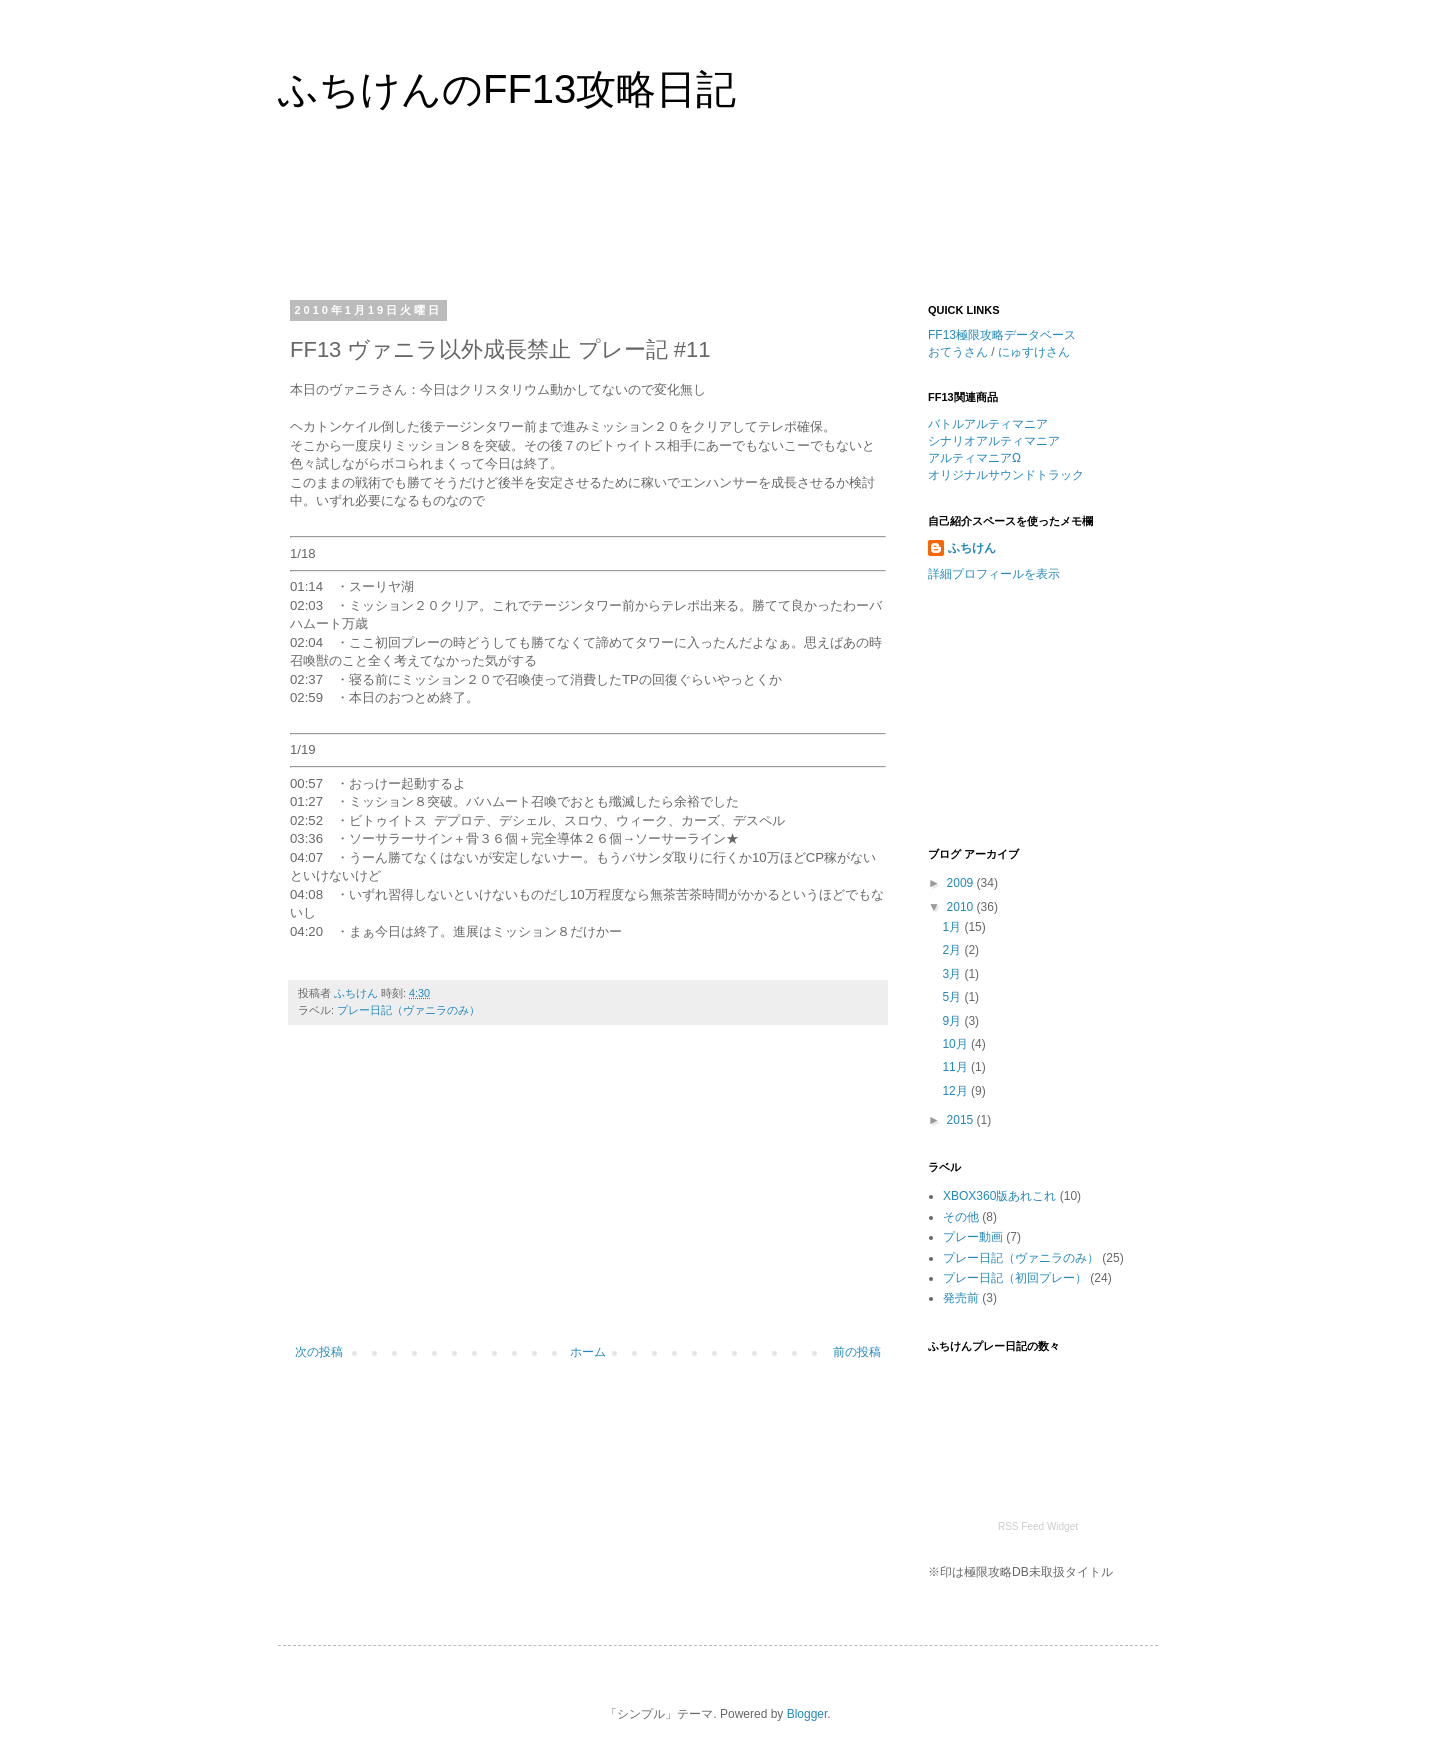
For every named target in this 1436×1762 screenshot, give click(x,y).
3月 (953, 974)
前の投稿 (857, 1352)
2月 (953, 950)
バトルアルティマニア (988, 424)
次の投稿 (319, 1352)
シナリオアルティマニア (994, 441)
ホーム (588, 1352)
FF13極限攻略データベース (1002, 335)
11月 (956, 1067)
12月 (956, 1091)
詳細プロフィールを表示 (994, 574)
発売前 (961, 1298)
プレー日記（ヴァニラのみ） (408, 1010)
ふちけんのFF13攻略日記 (507, 89)
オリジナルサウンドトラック (1006, 475)
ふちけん (972, 548)
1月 (953, 927)
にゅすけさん (1034, 352)
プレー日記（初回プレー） (1015, 1278)
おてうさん (958, 352)
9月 (953, 1021)
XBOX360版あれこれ (999, 1196)
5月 (953, 997)
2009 (962, 883)
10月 (956, 1044)
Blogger (807, 1714)
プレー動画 (973, 1237)
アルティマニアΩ (974, 458)
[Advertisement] (672, 219)
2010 (962, 907)
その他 (961, 1217)
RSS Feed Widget (1038, 1526)
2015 (962, 1120)
